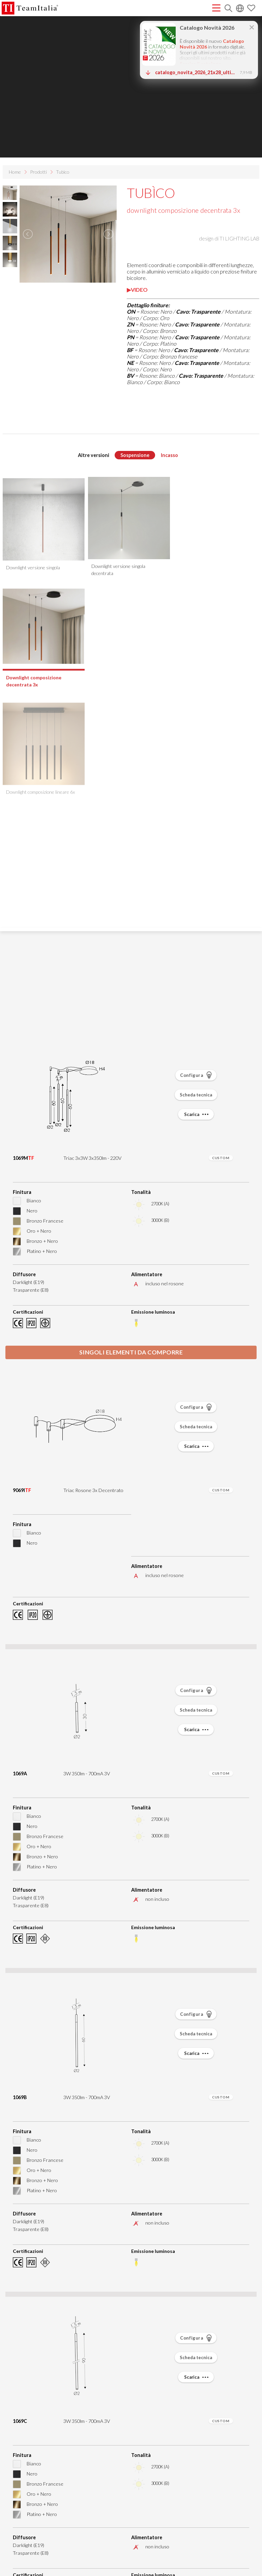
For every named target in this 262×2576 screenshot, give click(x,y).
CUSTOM (220, 1158)
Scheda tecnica (196, 1094)
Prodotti (38, 172)
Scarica (197, 1114)
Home (15, 172)
